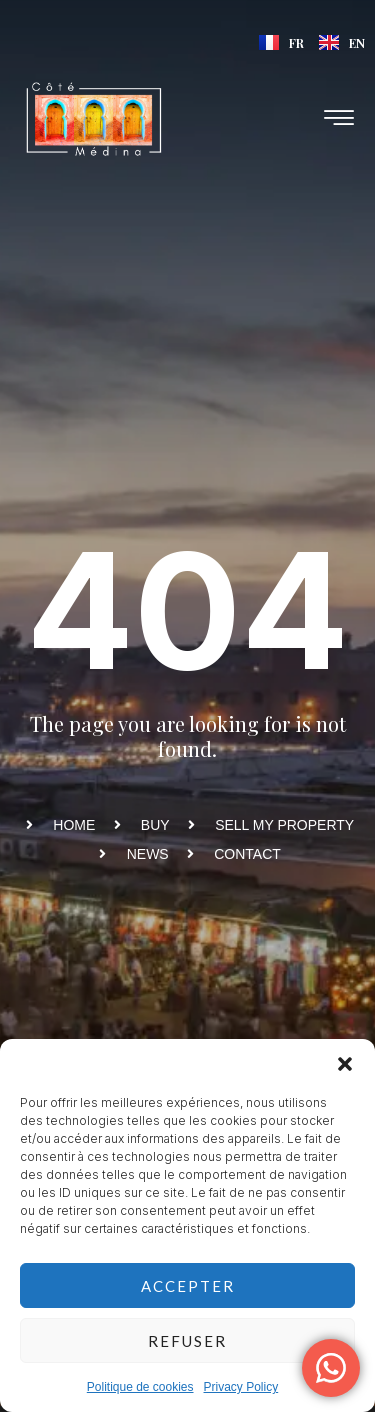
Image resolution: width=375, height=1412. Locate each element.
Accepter (188, 1286)
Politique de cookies (140, 1387)
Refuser (187, 1341)
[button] (345, 1064)
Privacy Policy (241, 1387)
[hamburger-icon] (340, 119)
